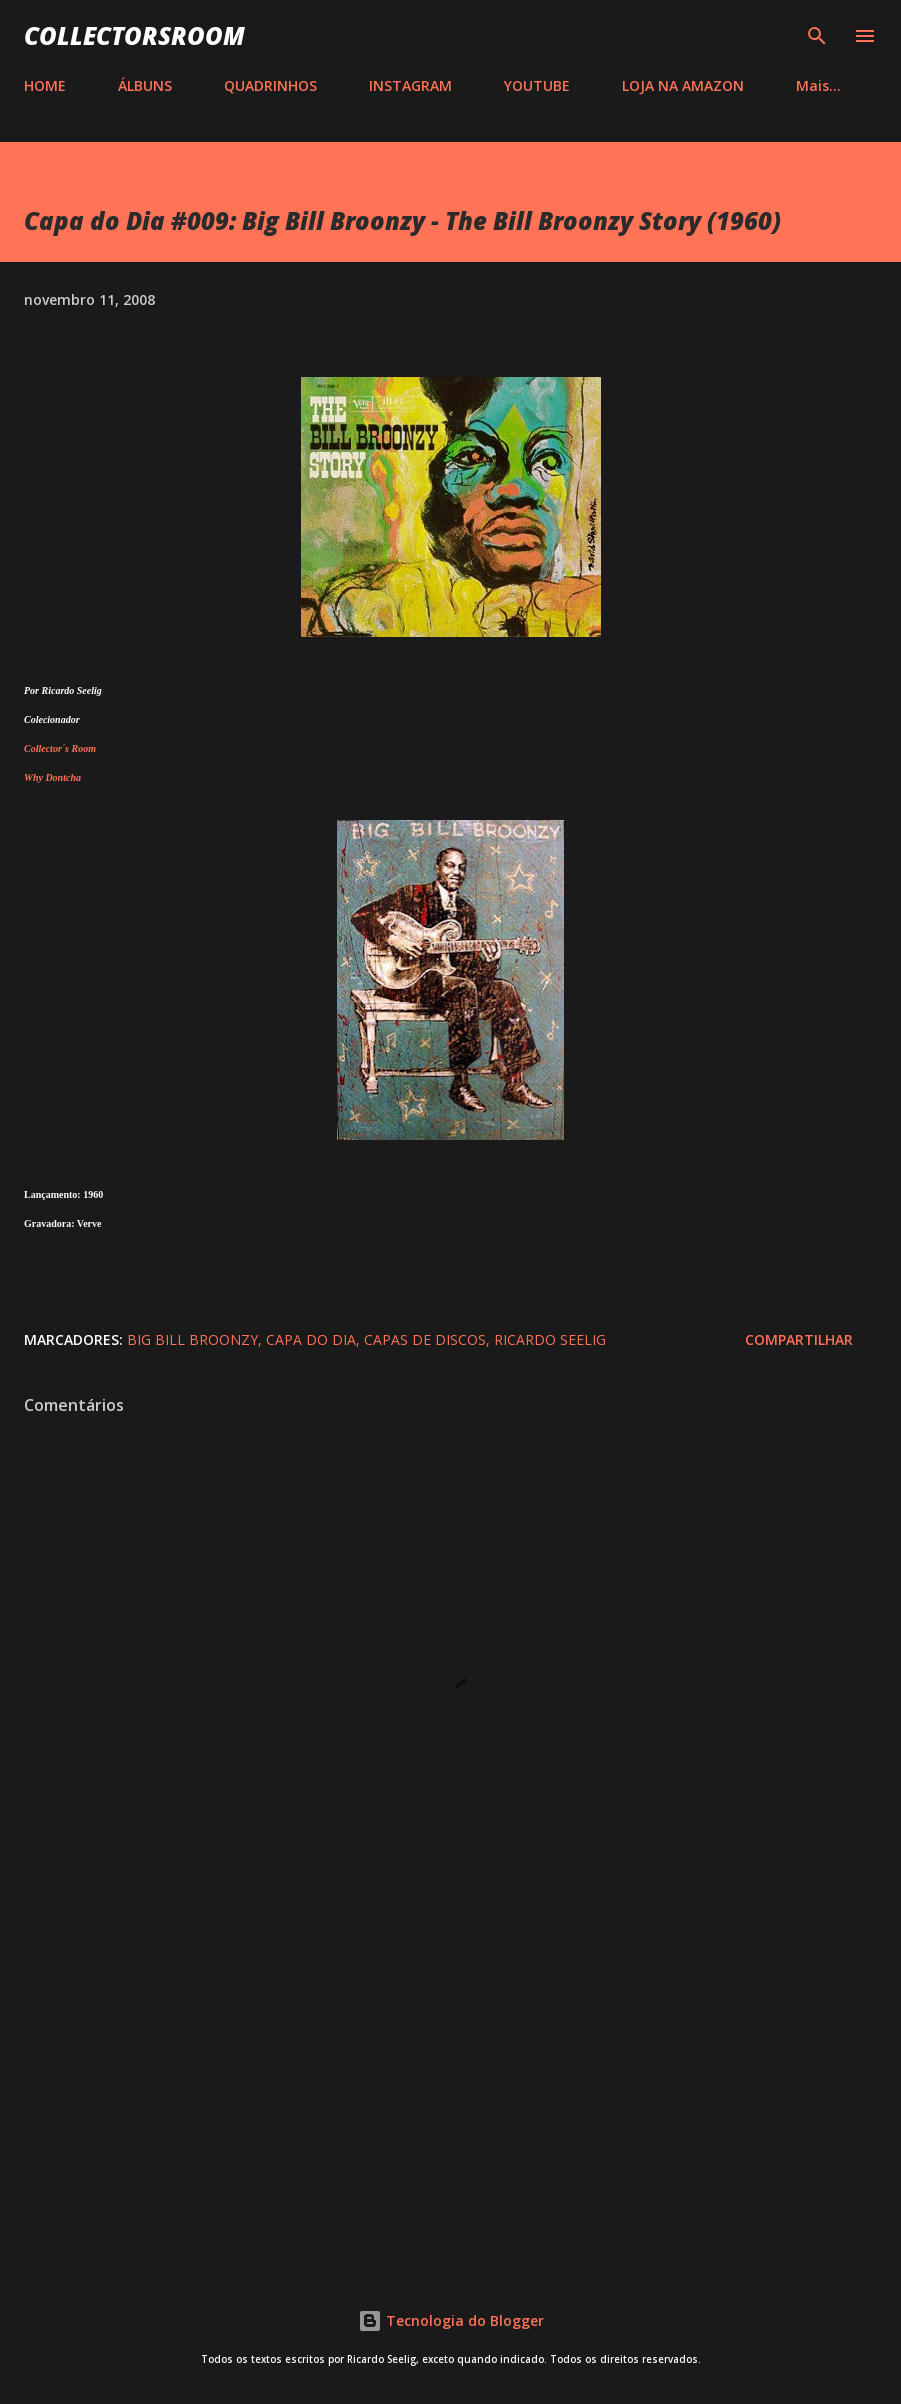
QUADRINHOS (270, 85)
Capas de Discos (425, 1339)
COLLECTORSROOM (134, 35)
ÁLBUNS (145, 85)
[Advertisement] (450, 2083)
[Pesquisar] (817, 36)
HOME (45, 85)
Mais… (818, 85)
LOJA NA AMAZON (683, 85)
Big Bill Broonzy (192, 1339)
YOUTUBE (537, 85)
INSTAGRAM (410, 85)
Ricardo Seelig (550, 1339)
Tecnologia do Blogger (451, 2320)
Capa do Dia (311, 1339)
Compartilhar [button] (799, 1339)
